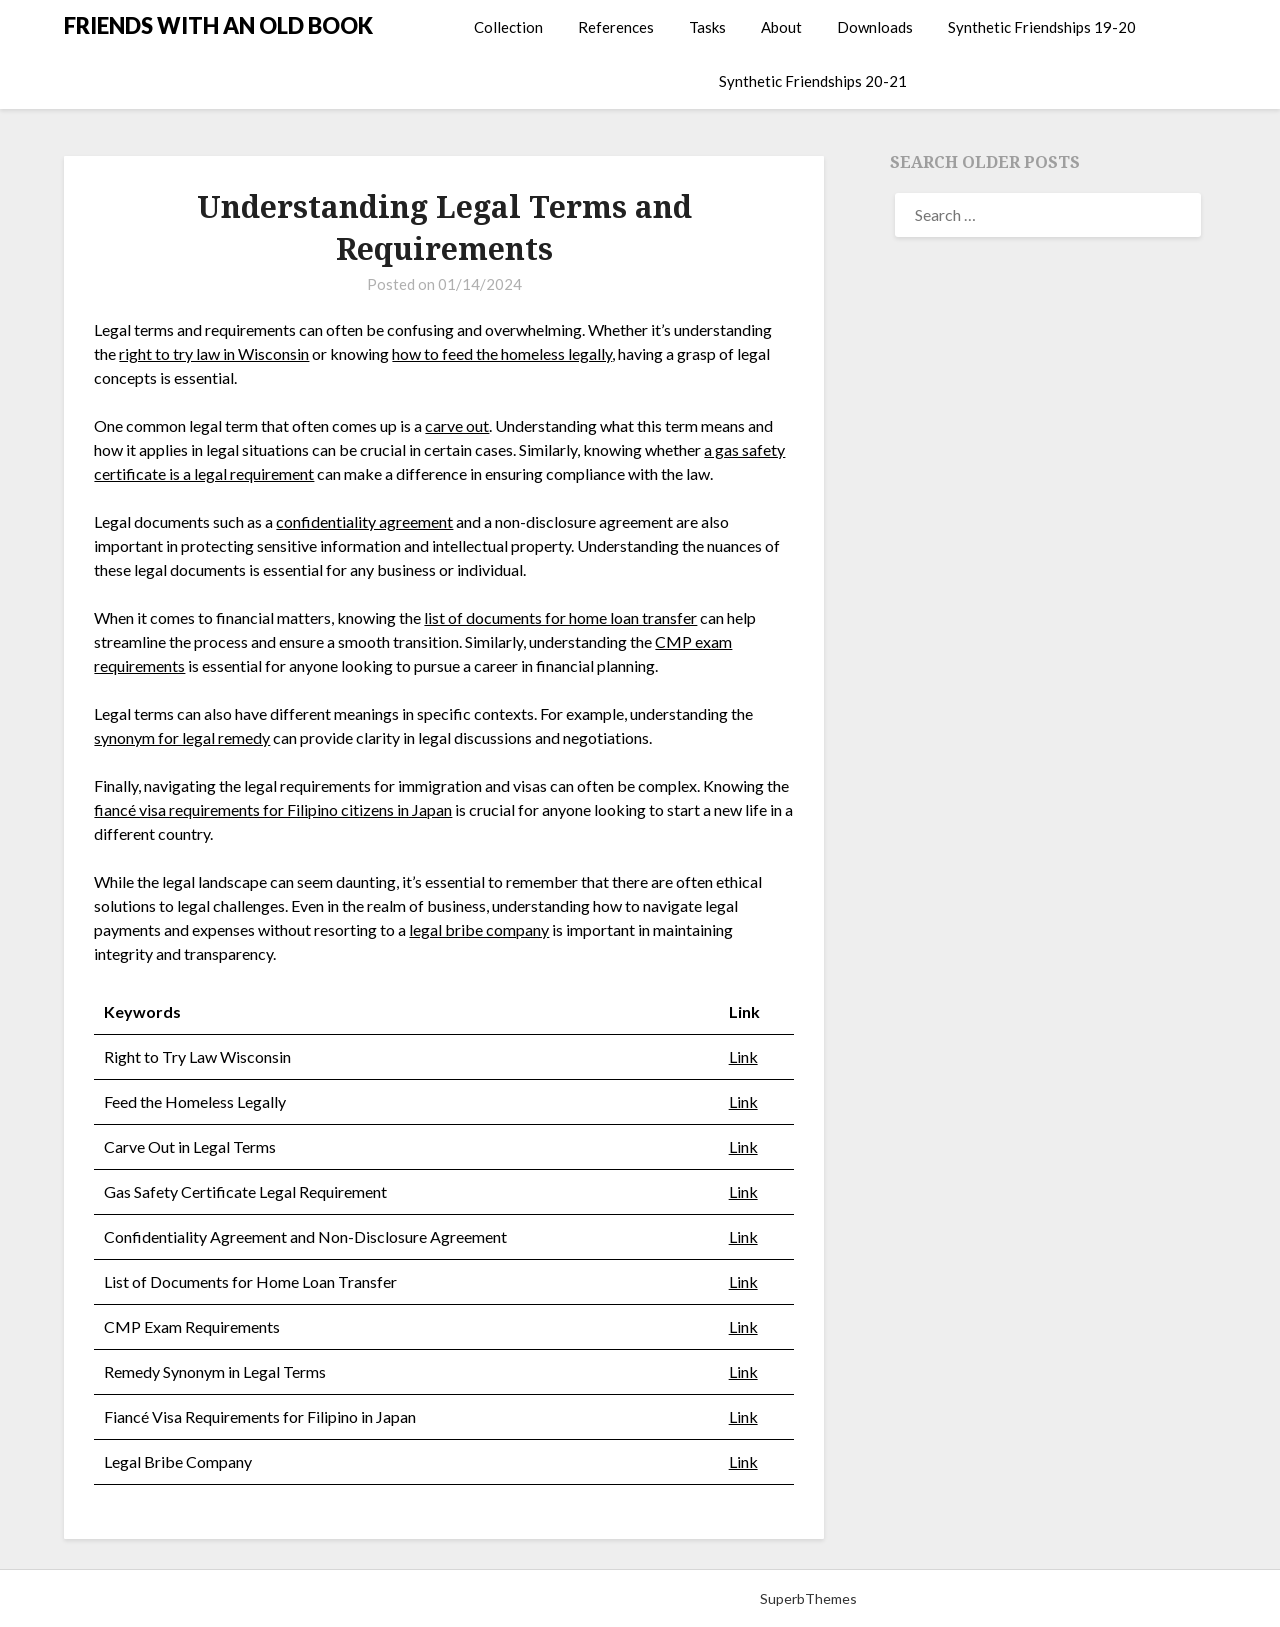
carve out (457, 425)
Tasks (707, 27)
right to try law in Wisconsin (214, 353)
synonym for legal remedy (182, 737)
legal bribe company (479, 929)
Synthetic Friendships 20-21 (813, 81)
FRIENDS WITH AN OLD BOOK (218, 25)
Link (743, 1056)
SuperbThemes (808, 1598)
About (781, 27)
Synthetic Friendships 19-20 (1042, 27)
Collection (508, 27)
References (616, 27)
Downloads (875, 27)
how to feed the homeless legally (502, 353)
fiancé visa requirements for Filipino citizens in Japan (273, 809)
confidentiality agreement (364, 521)
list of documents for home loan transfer (560, 617)
